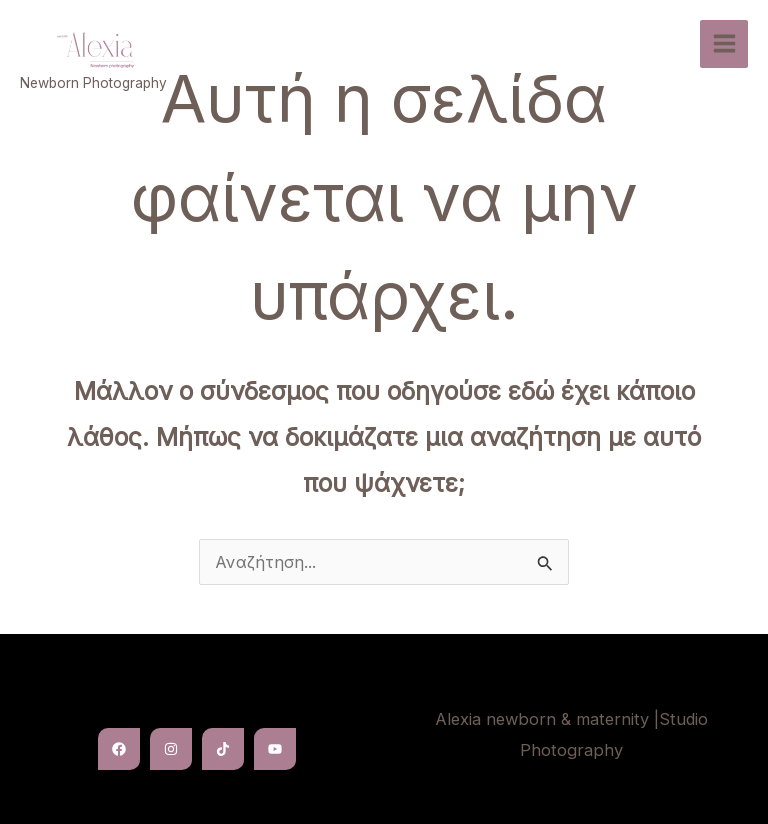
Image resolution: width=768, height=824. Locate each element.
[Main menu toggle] (724, 44)
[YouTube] (275, 749)
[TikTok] (223, 749)
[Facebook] (119, 749)
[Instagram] (171, 749)
